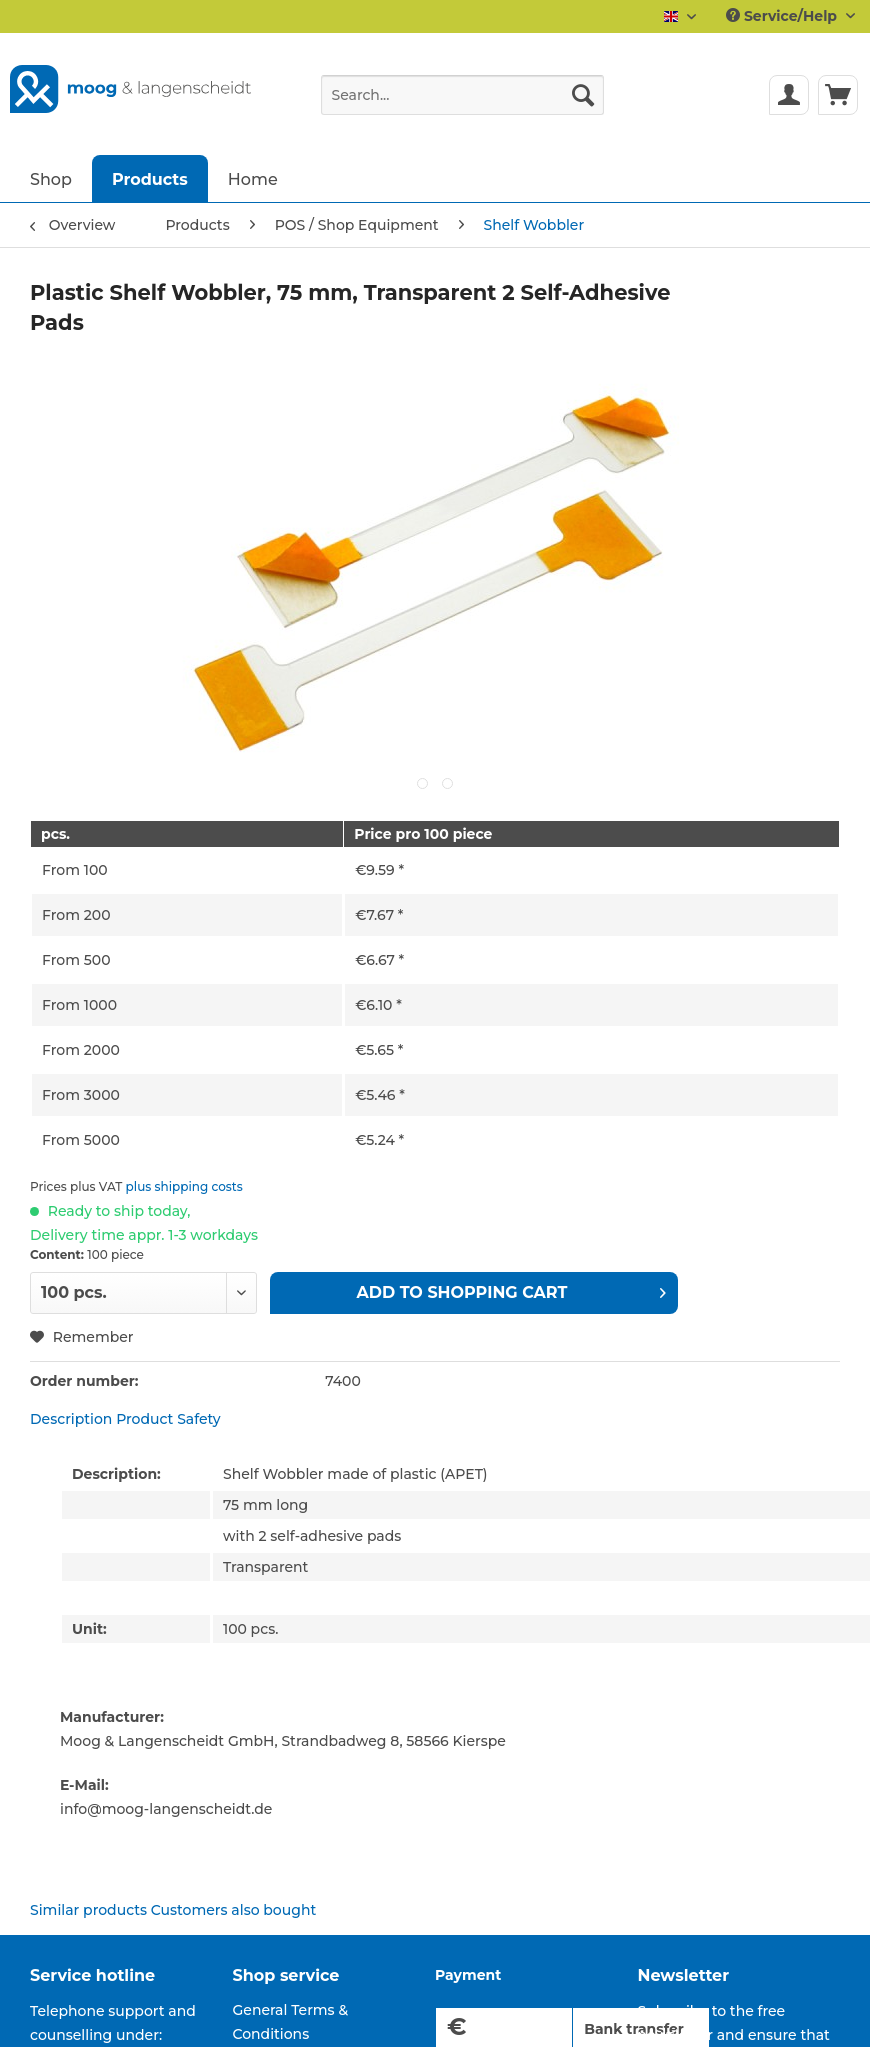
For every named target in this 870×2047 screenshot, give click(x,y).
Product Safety (168, 1419)
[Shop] (51, 178)
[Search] (583, 95)
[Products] (150, 178)
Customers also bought (233, 1910)
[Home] (253, 178)
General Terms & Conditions (291, 2022)
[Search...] (462, 95)
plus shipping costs (184, 1186)
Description (71, 1419)
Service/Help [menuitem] (783, 16)
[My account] (789, 95)
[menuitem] (462, 104)
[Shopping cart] (838, 95)
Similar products (88, 1910)
